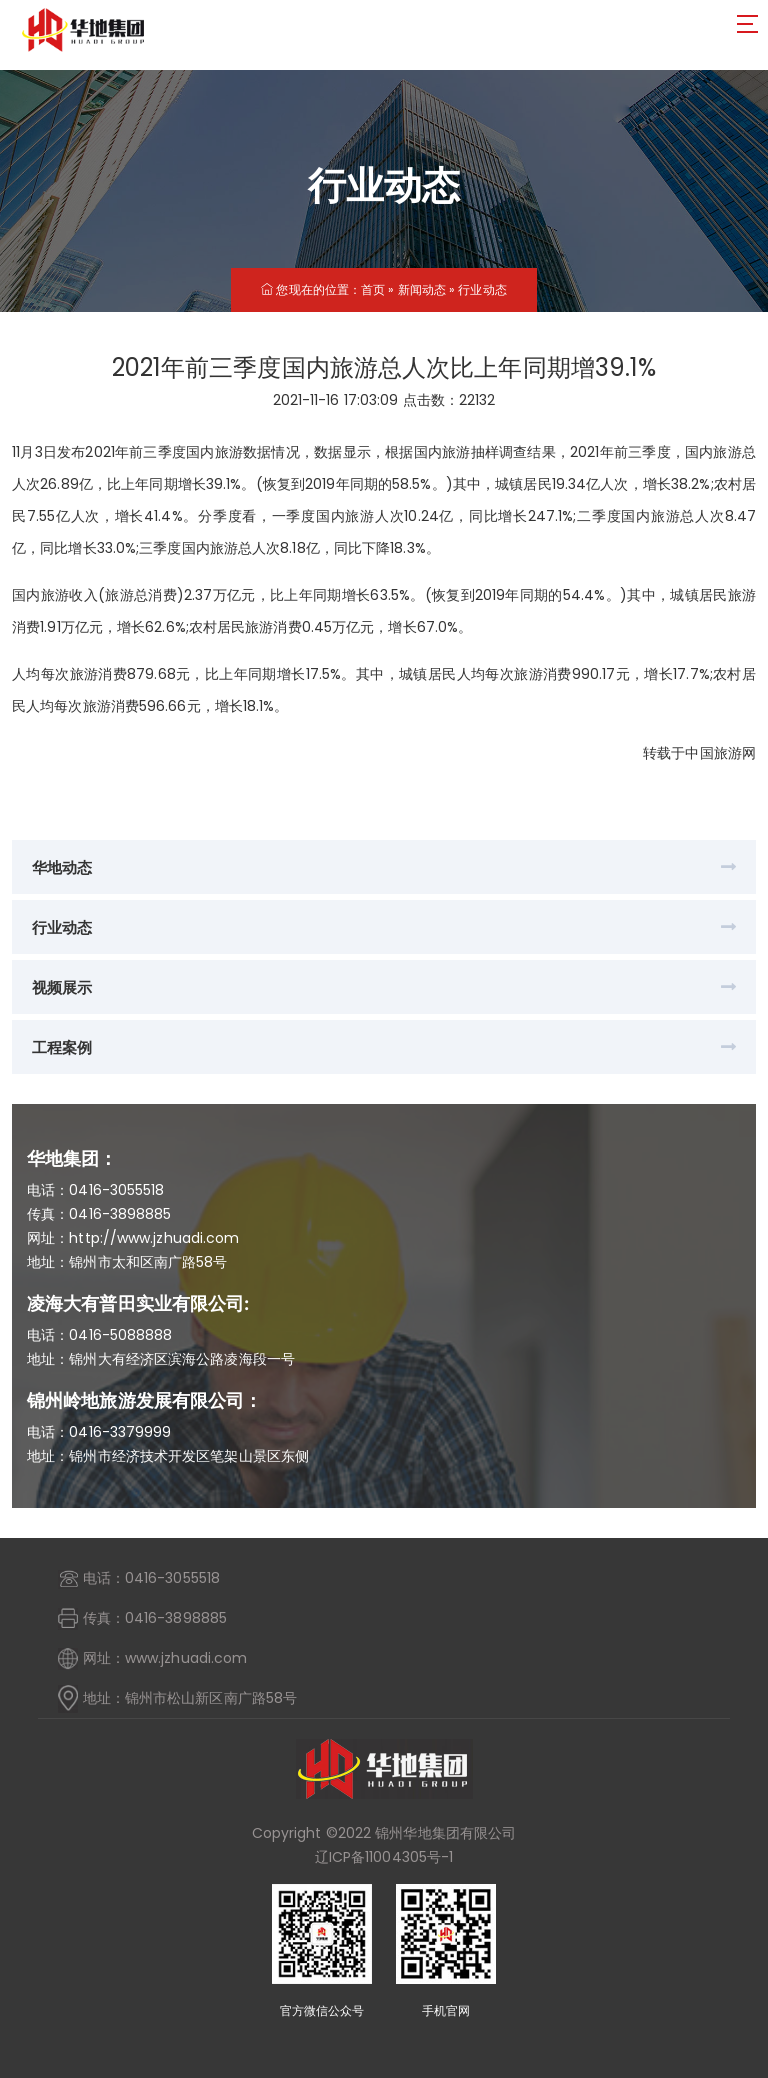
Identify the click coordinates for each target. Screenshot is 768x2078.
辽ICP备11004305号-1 (384, 1857)
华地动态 (62, 867)
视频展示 (62, 987)
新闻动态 (422, 289)
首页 (373, 289)
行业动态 (482, 289)
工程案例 (62, 1047)
